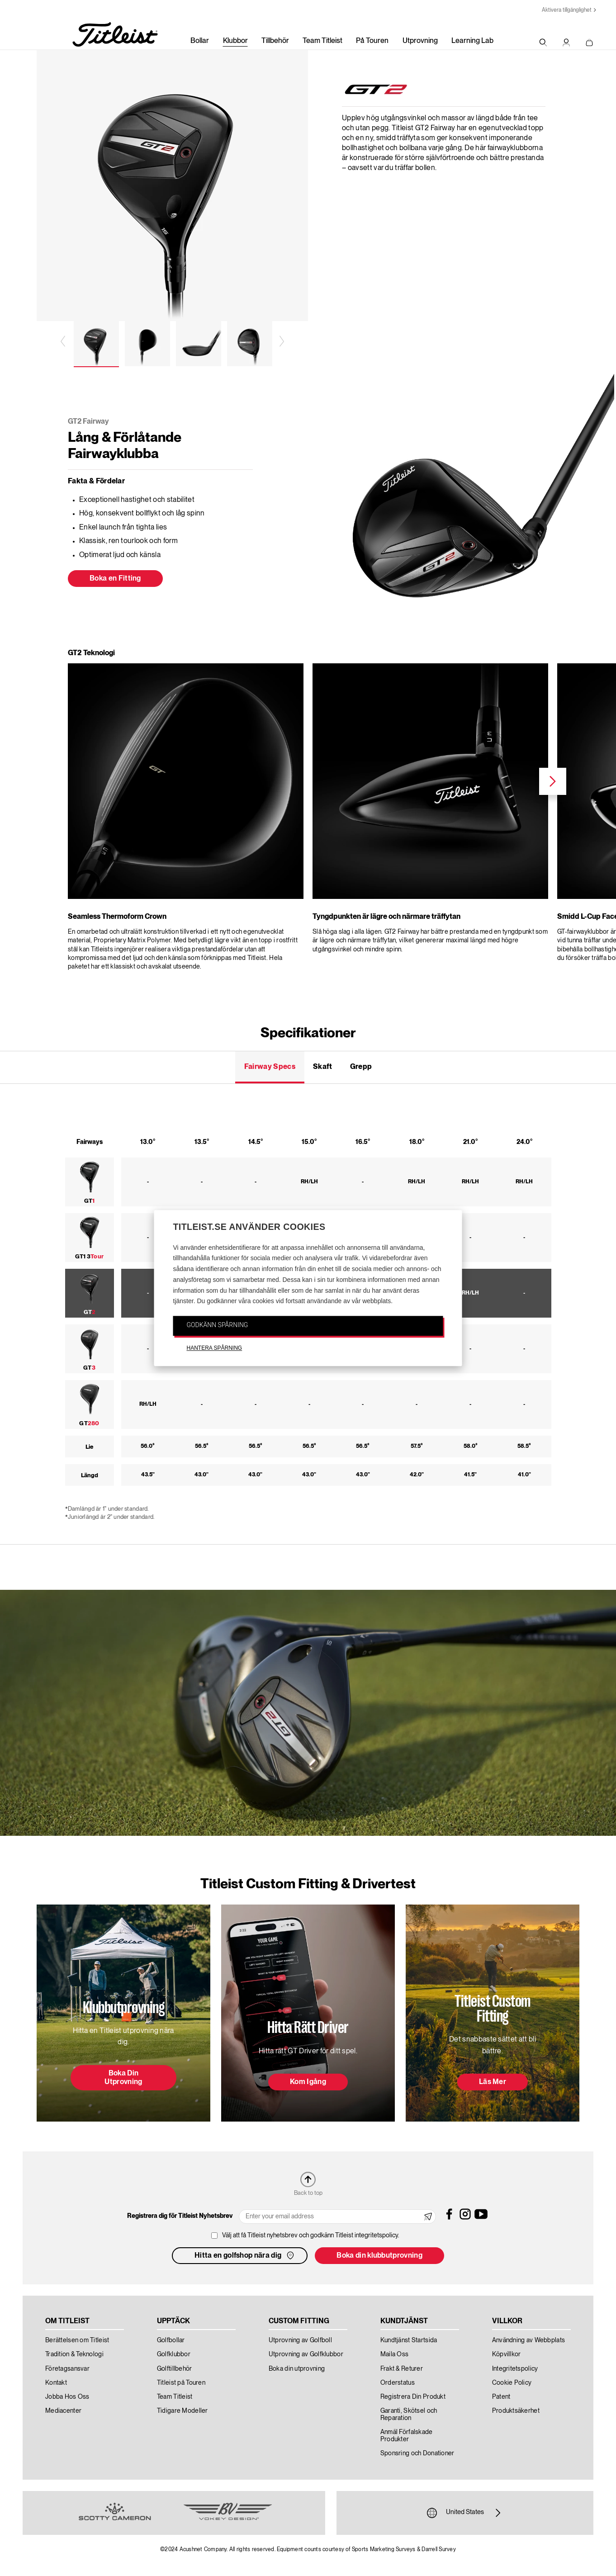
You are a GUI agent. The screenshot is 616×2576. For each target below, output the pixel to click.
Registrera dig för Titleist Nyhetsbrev (179, 2216)
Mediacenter (63, 2411)
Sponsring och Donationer (417, 2453)
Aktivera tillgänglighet (567, 10)
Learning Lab (472, 41)
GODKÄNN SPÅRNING (217, 1325)
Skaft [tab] (322, 1067)
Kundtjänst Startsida (408, 2340)
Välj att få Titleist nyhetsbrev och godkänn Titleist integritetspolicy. (310, 2235)
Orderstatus (397, 2383)
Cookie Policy (512, 2383)
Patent (501, 2397)
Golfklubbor (173, 2354)
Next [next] (280, 340)
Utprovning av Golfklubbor (306, 2354)
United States (465, 2512)
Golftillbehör (174, 2369)
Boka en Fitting (115, 579)
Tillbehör (275, 41)
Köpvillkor (506, 2354)
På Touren (372, 41)
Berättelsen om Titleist (77, 2340)
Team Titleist (322, 41)
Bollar (199, 41)
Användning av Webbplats (528, 2340)
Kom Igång (308, 2082)
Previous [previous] (64, 340)
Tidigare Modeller (182, 2411)
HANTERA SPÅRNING (214, 1348)
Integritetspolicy (515, 2369)
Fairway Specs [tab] (269, 1067)
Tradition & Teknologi (74, 2354)
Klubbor (235, 41)
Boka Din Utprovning (123, 2077)
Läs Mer (492, 2082)
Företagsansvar (67, 2369)
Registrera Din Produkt (412, 2397)
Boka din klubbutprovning (379, 2256)
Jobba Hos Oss (67, 2397)
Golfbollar (171, 2340)
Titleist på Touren (181, 2383)
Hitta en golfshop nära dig (245, 2255)
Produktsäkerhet (516, 2411)
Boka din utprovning (297, 2369)
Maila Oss (394, 2354)
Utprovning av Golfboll (300, 2340)
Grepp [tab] (361, 1067)
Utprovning (420, 41)
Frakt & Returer (401, 2369)
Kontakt (56, 2383)
